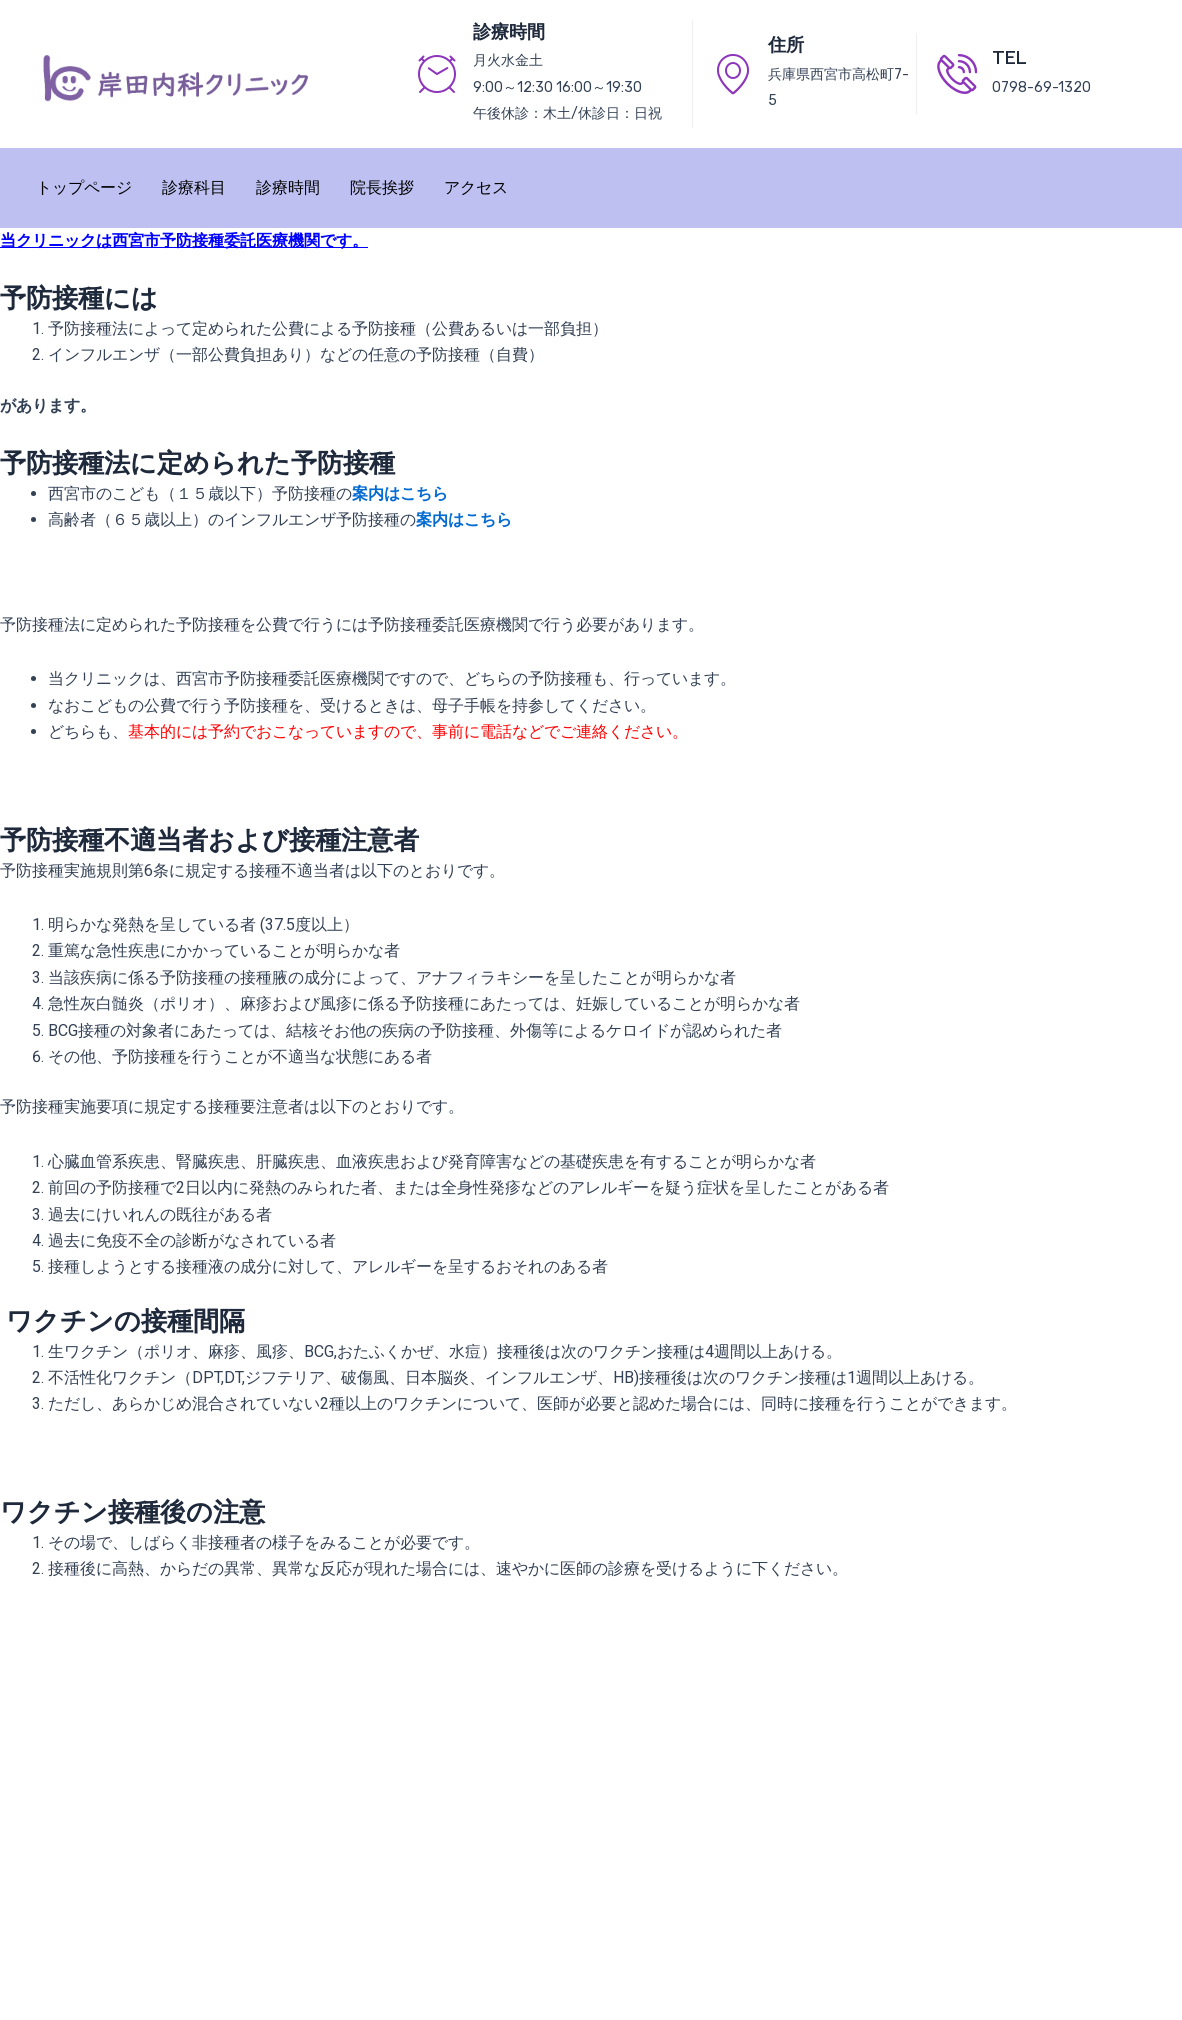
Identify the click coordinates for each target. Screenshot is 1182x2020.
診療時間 (288, 187)
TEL (1009, 57)
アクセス (476, 187)
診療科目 (194, 187)
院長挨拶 (382, 187)
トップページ (84, 187)
